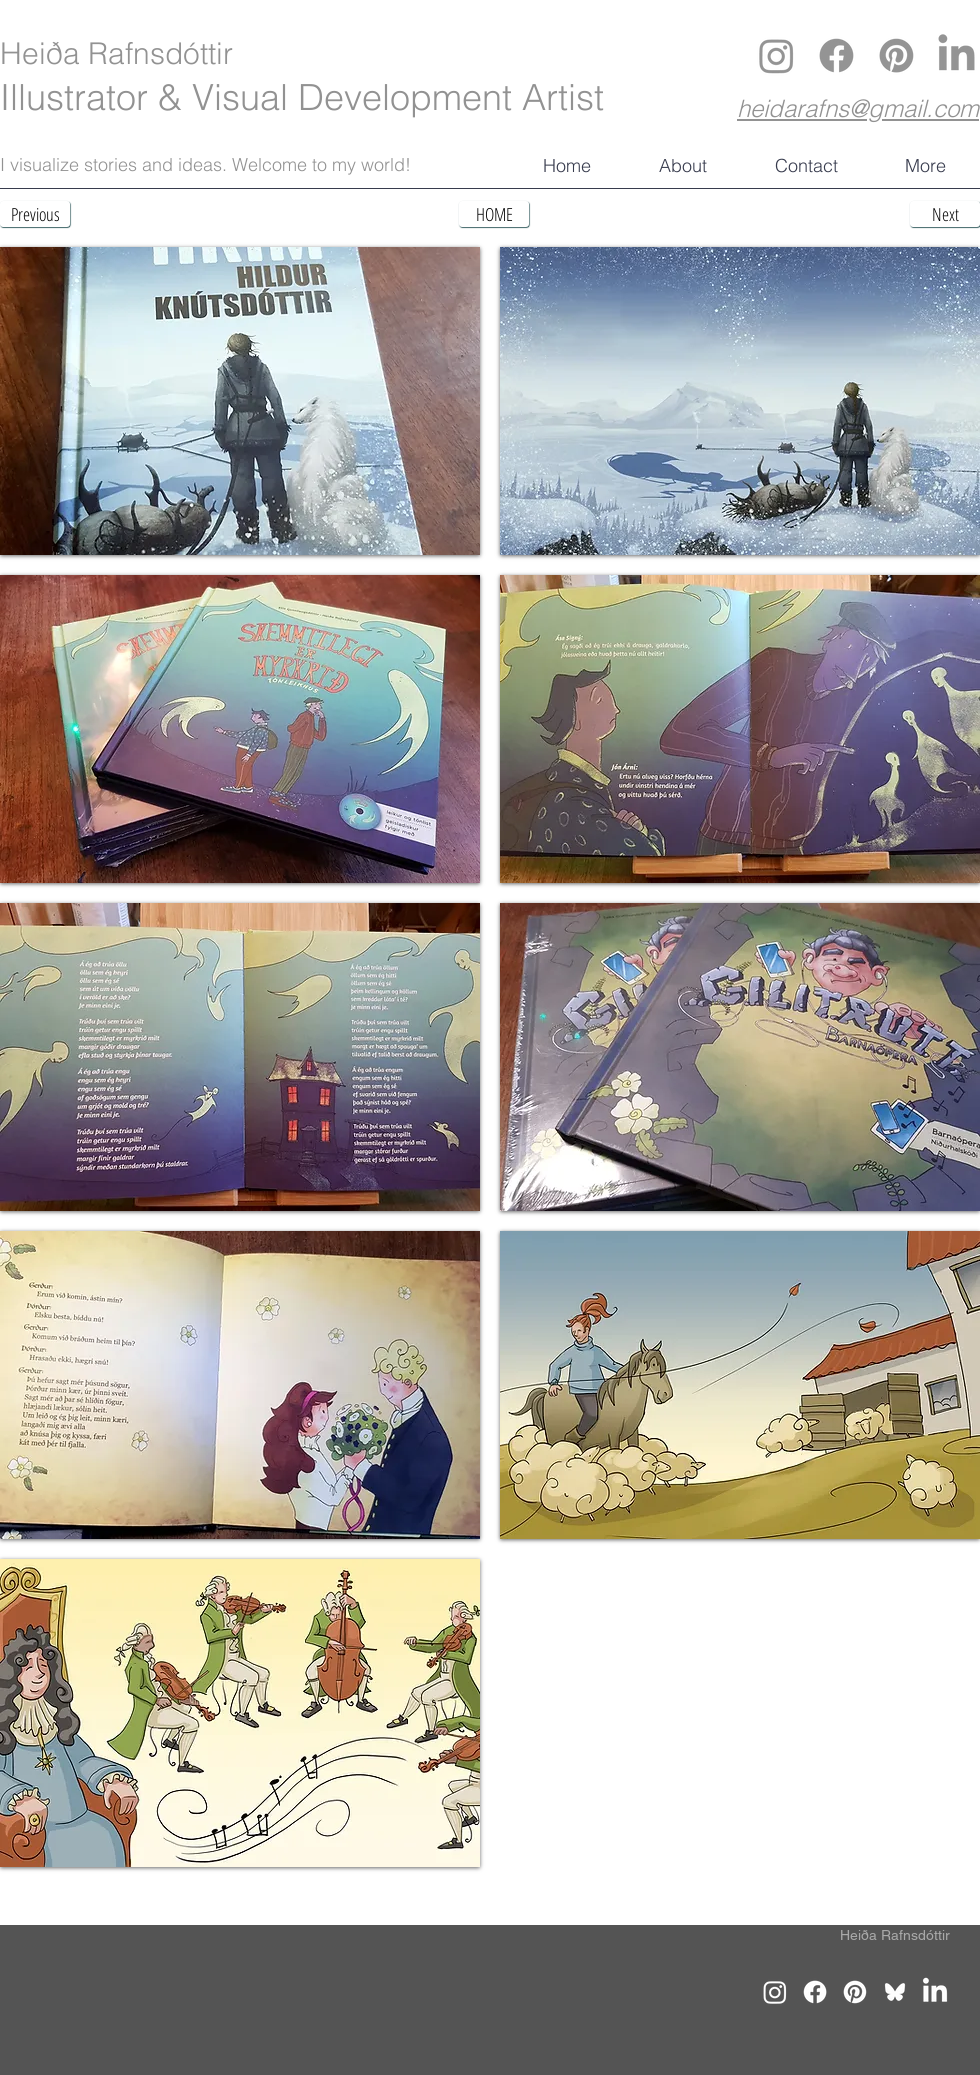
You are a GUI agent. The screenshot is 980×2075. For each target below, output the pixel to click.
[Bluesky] (895, 1992)
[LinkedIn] (956, 55)
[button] (240, 401)
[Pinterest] (896, 55)
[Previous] (35, 214)
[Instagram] (776, 55)
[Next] (945, 214)
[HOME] (494, 214)
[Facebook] (836, 55)
